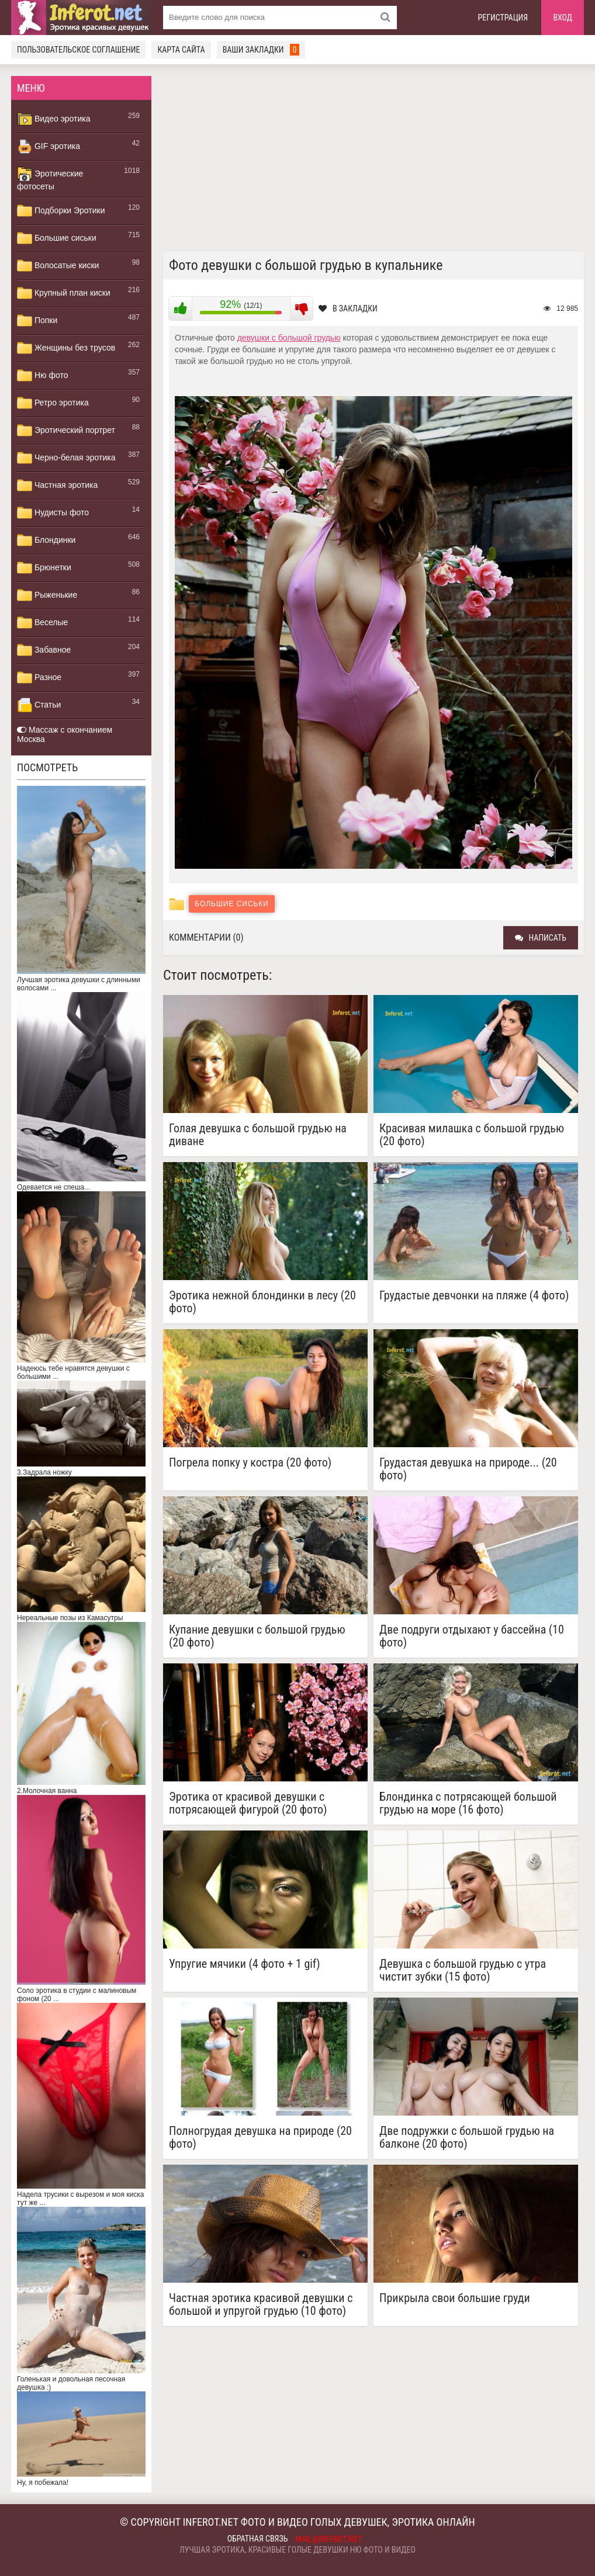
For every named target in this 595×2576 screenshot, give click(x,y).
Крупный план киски (63, 293)
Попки (37, 320)
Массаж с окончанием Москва (64, 734)
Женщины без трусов (66, 348)
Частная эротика (57, 485)
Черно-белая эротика (66, 458)
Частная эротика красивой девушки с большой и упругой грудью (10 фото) (260, 2304)
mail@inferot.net (329, 2539)
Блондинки (46, 540)
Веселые (42, 622)
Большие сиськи (56, 238)
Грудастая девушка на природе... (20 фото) (468, 1469)
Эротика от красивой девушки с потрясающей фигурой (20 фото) (248, 1803)
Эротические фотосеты (50, 179)
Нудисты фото (53, 513)
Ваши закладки (261, 50)
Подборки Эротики (61, 211)
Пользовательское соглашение (78, 49)
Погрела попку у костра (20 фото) (250, 1462)
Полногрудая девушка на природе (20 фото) (260, 2137)
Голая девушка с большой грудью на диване (258, 1134)
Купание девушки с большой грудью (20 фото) (257, 1636)
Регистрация (503, 17)
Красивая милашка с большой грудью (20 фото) (471, 1134)
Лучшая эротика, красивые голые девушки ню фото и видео (297, 2549)
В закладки (348, 308)
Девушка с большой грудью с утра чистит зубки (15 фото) (462, 1970)
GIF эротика (48, 146)
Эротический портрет (66, 430)
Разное (39, 677)
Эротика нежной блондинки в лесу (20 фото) (262, 1302)
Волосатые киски (58, 265)
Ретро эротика (53, 403)
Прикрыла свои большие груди (454, 2298)
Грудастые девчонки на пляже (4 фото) (474, 1295)
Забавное (44, 650)
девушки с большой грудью (289, 337)
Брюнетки (44, 567)
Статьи (39, 705)
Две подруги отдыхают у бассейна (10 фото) (471, 1636)
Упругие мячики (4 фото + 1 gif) (244, 1964)
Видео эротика (54, 119)
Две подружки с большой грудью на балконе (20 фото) (466, 2137)
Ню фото (42, 375)
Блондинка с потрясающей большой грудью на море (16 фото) (467, 1803)
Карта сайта (181, 49)
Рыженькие (47, 595)
